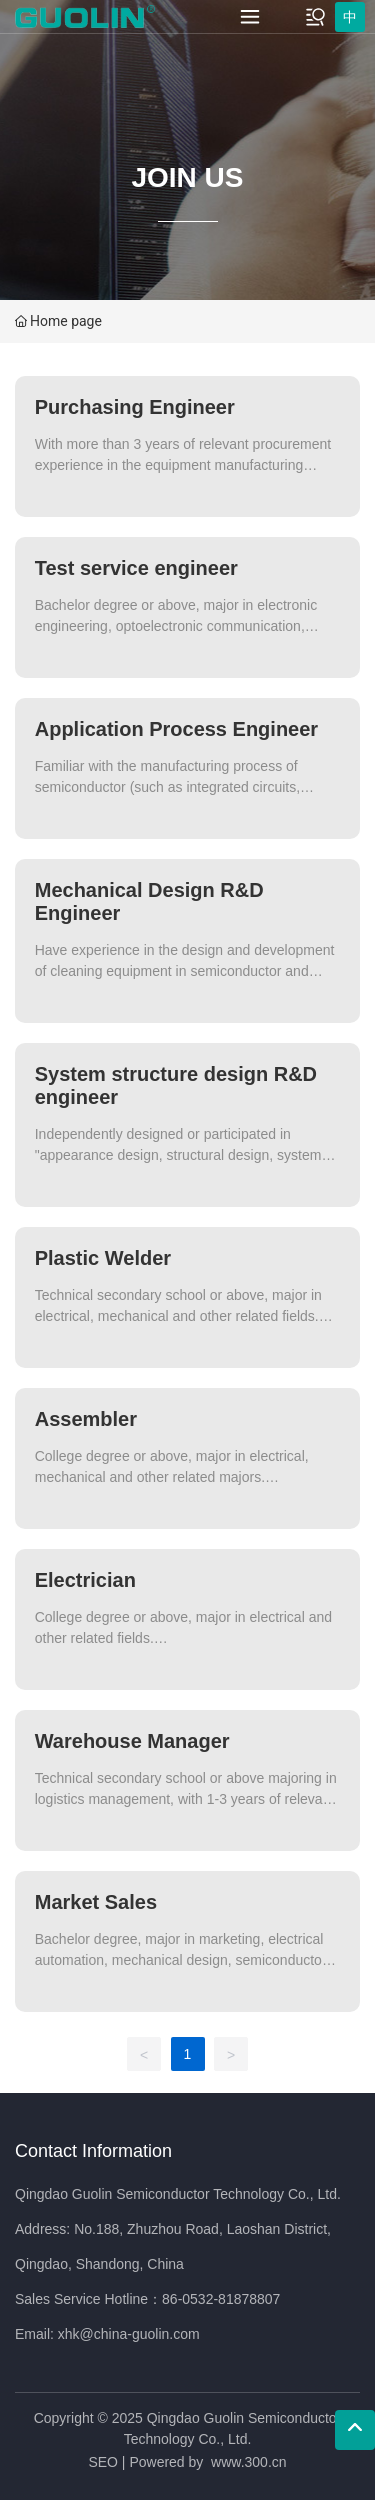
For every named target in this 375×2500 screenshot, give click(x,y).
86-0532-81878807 (221, 2299)
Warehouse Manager (132, 1741)
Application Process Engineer (176, 729)
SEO (103, 2462)
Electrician (85, 1580)
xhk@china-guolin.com (129, 2334)
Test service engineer (136, 568)
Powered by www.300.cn (207, 2462)
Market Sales (96, 1902)
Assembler (86, 1419)
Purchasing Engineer (135, 407)
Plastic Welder (103, 1258)
